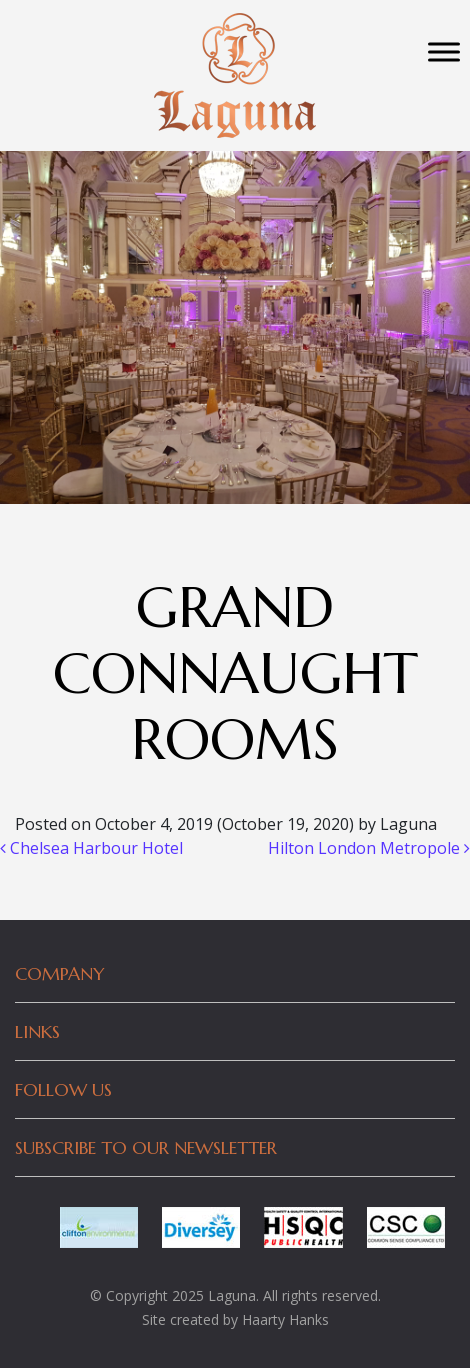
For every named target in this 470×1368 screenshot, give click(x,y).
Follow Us (63, 1089)
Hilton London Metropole (369, 848)
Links (37, 1031)
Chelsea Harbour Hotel (91, 848)
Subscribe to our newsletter (146, 1147)
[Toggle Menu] (444, 51)
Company (60, 973)
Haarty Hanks (285, 1319)
